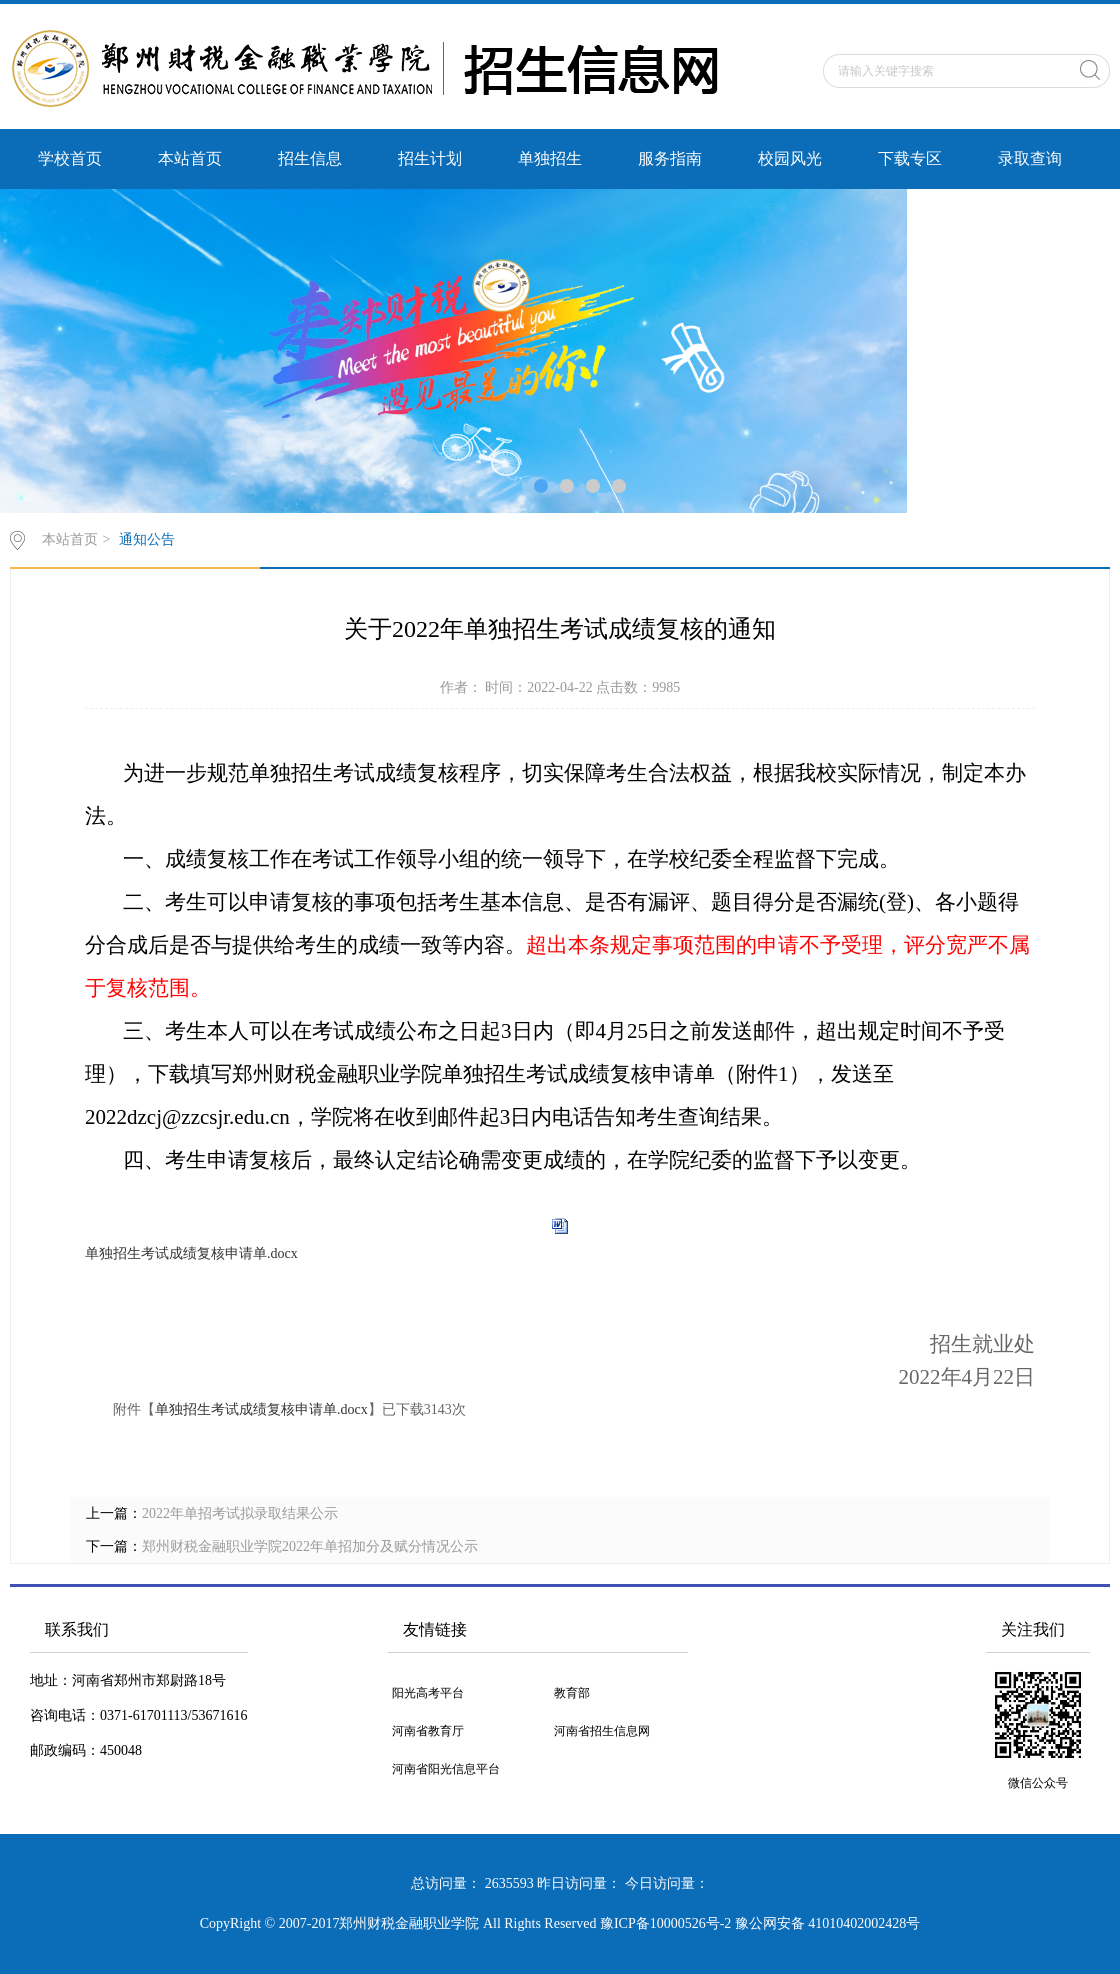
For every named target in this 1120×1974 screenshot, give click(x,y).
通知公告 (147, 539)
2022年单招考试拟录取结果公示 (240, 1513)
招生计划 (430, 158)
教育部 (572, 1693)
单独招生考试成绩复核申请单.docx (191, 1253)
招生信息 (310, 158)
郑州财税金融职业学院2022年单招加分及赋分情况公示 (310, 1546)
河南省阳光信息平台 (446, 1769)
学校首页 (70, 158)
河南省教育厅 (428, 1731)
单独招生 (550, 158)
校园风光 (790, 158)
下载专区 (910, 158)
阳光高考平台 (428, 1693)
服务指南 (670, 158)
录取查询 (1030, 158)
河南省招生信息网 (602, 1731)
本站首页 (190, 158)
